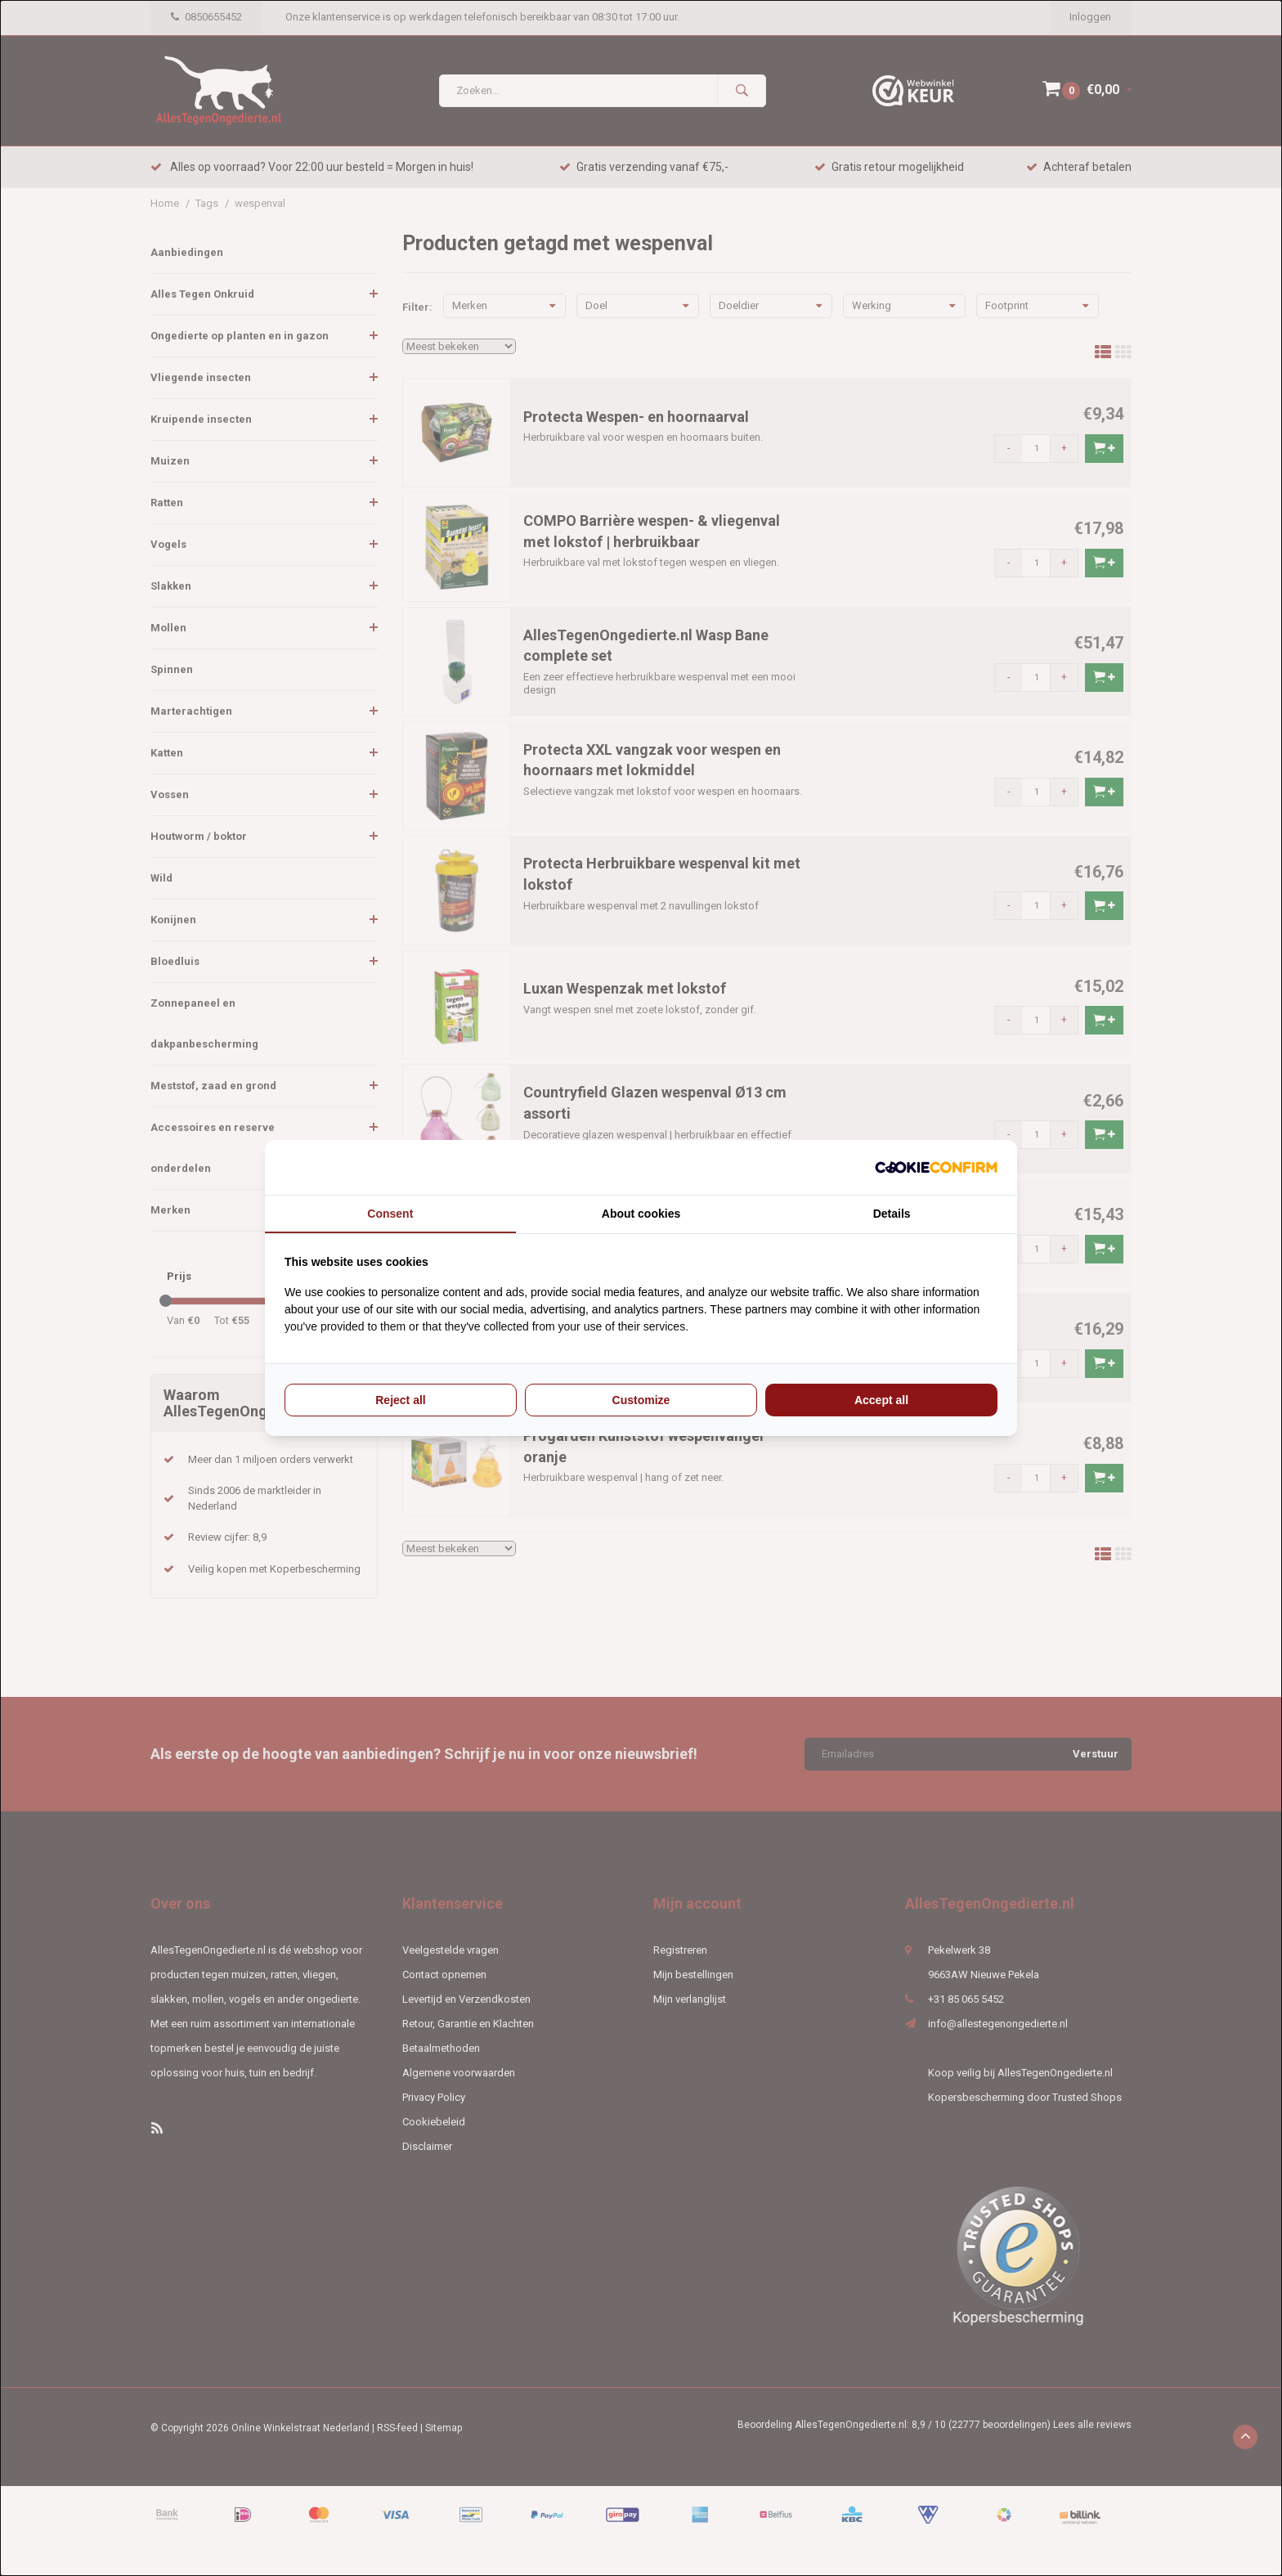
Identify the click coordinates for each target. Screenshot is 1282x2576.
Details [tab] (892, 1213)
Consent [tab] (390, 1213)
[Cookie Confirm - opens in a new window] (936, 1167)
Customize (641, 1400)
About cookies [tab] (641, 1213)
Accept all (881, 1400)
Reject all (400, 1400)
